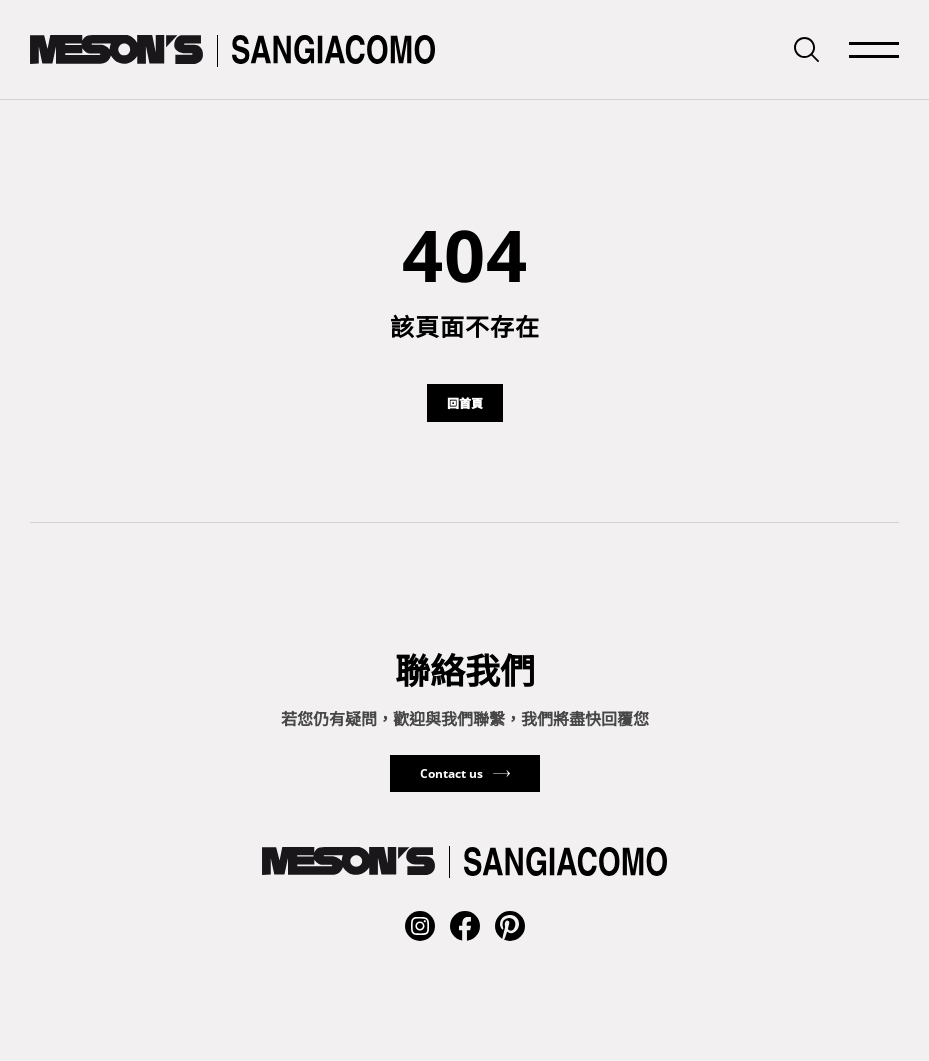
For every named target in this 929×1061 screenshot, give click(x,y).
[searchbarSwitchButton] (806, 49)
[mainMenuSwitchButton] (874, 49)
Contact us (451, 773)
